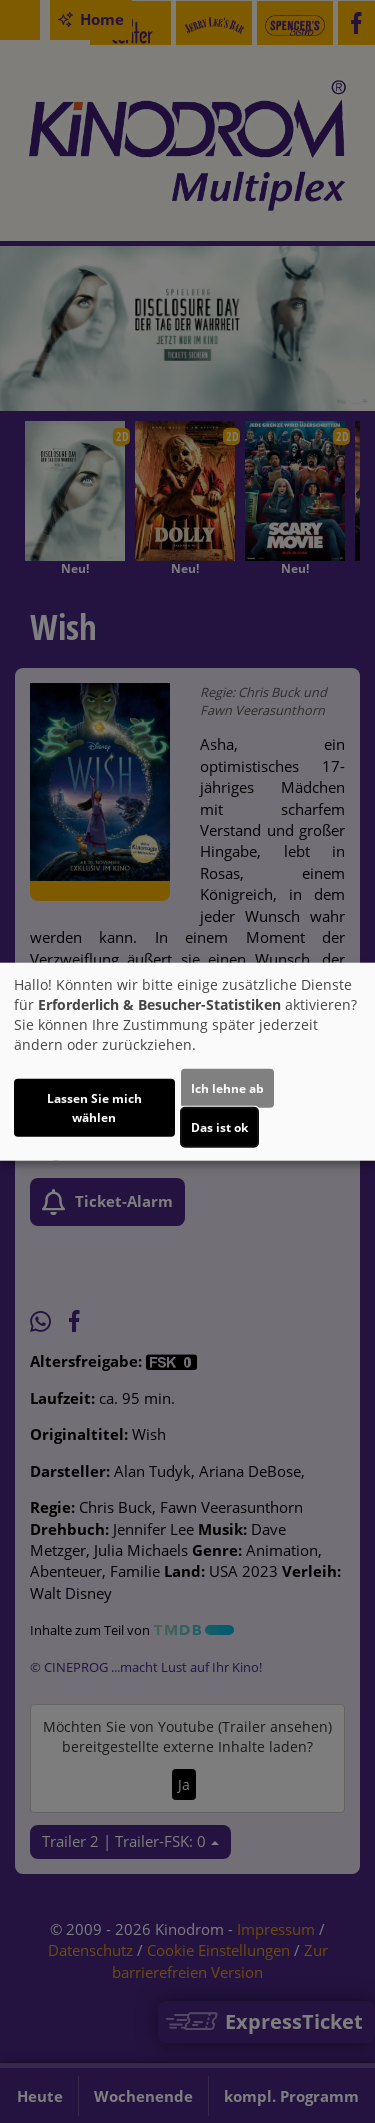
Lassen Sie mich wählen (94, 1108)
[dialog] (187, 1061)
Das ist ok (219, 1127)
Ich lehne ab (227, 1088)
